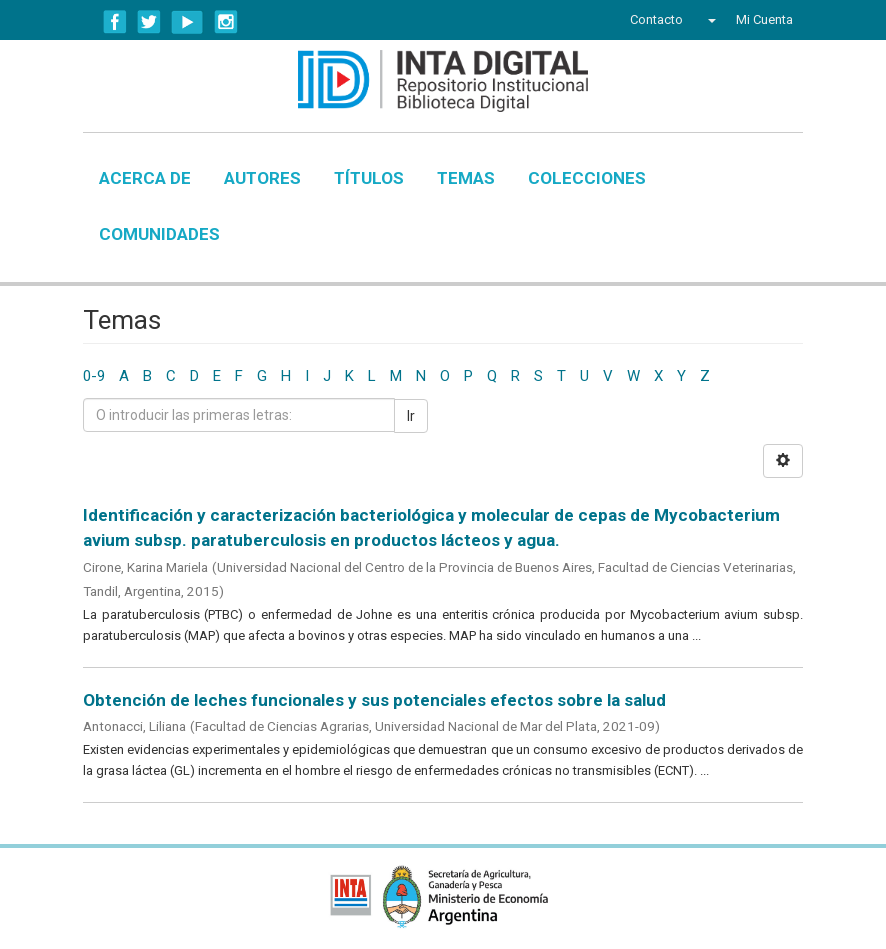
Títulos (369, 178)
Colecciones (587, 178)
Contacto (656, 19)
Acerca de (145, 178)
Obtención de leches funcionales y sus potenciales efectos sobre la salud (374, 700)
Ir (411, 416)
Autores (262, 178)
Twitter (149, 22)
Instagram (226, 22)
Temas (466, 178)
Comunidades (159, 234)
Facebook (115, 22)
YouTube (187, 22)
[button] (709, 20)
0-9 (94, 376)
